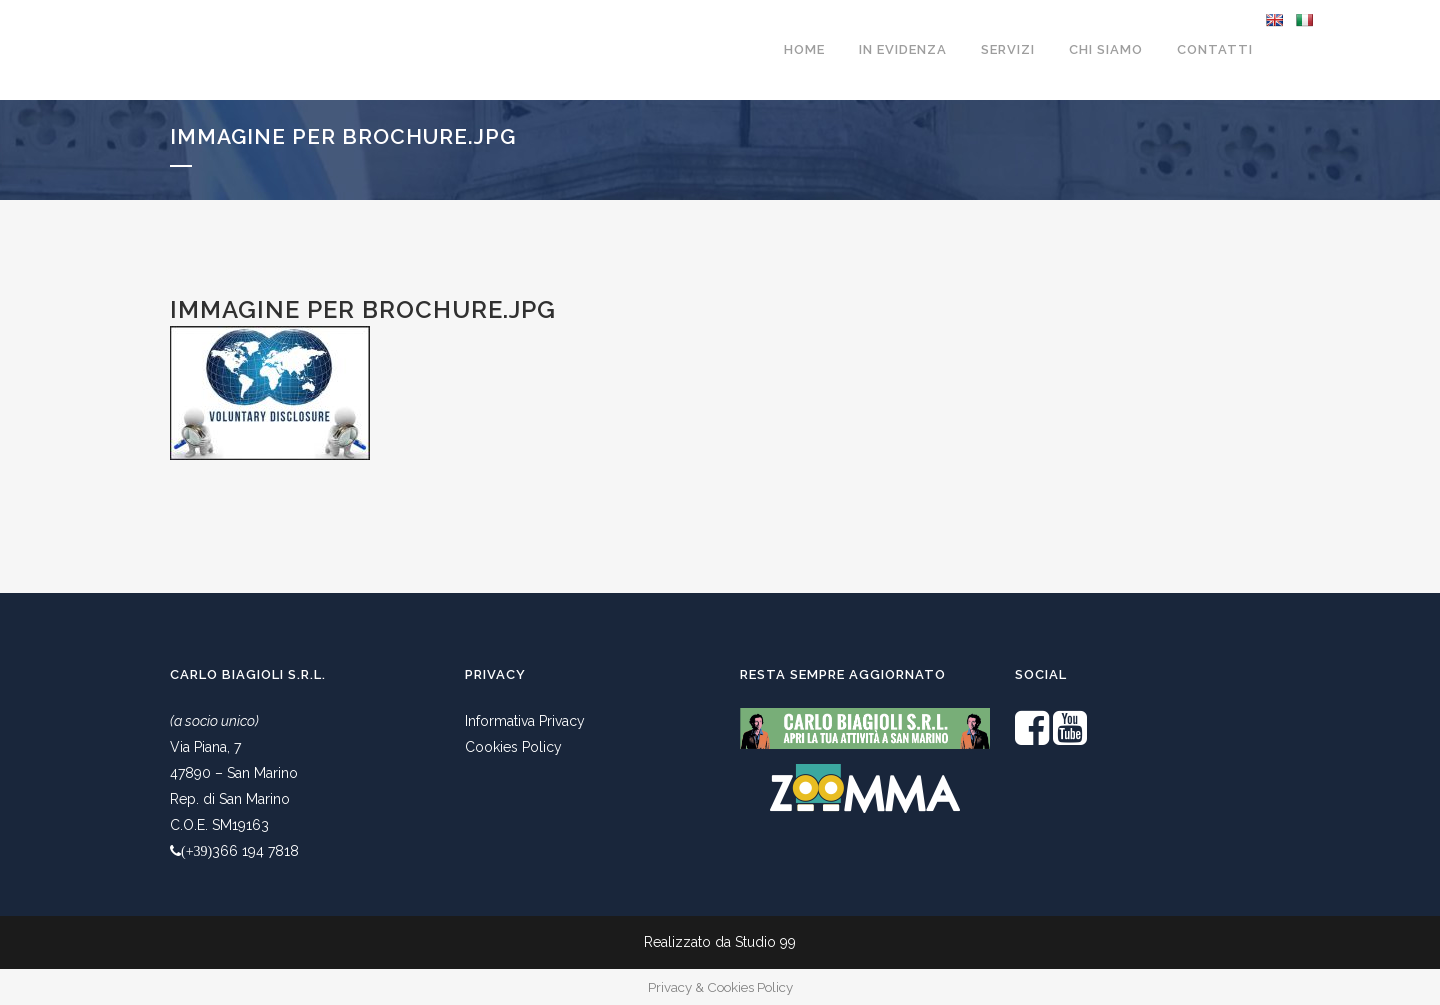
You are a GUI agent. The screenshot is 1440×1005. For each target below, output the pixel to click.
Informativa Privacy (525, 721)
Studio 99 (765, 942)
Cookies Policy (513, 747)
